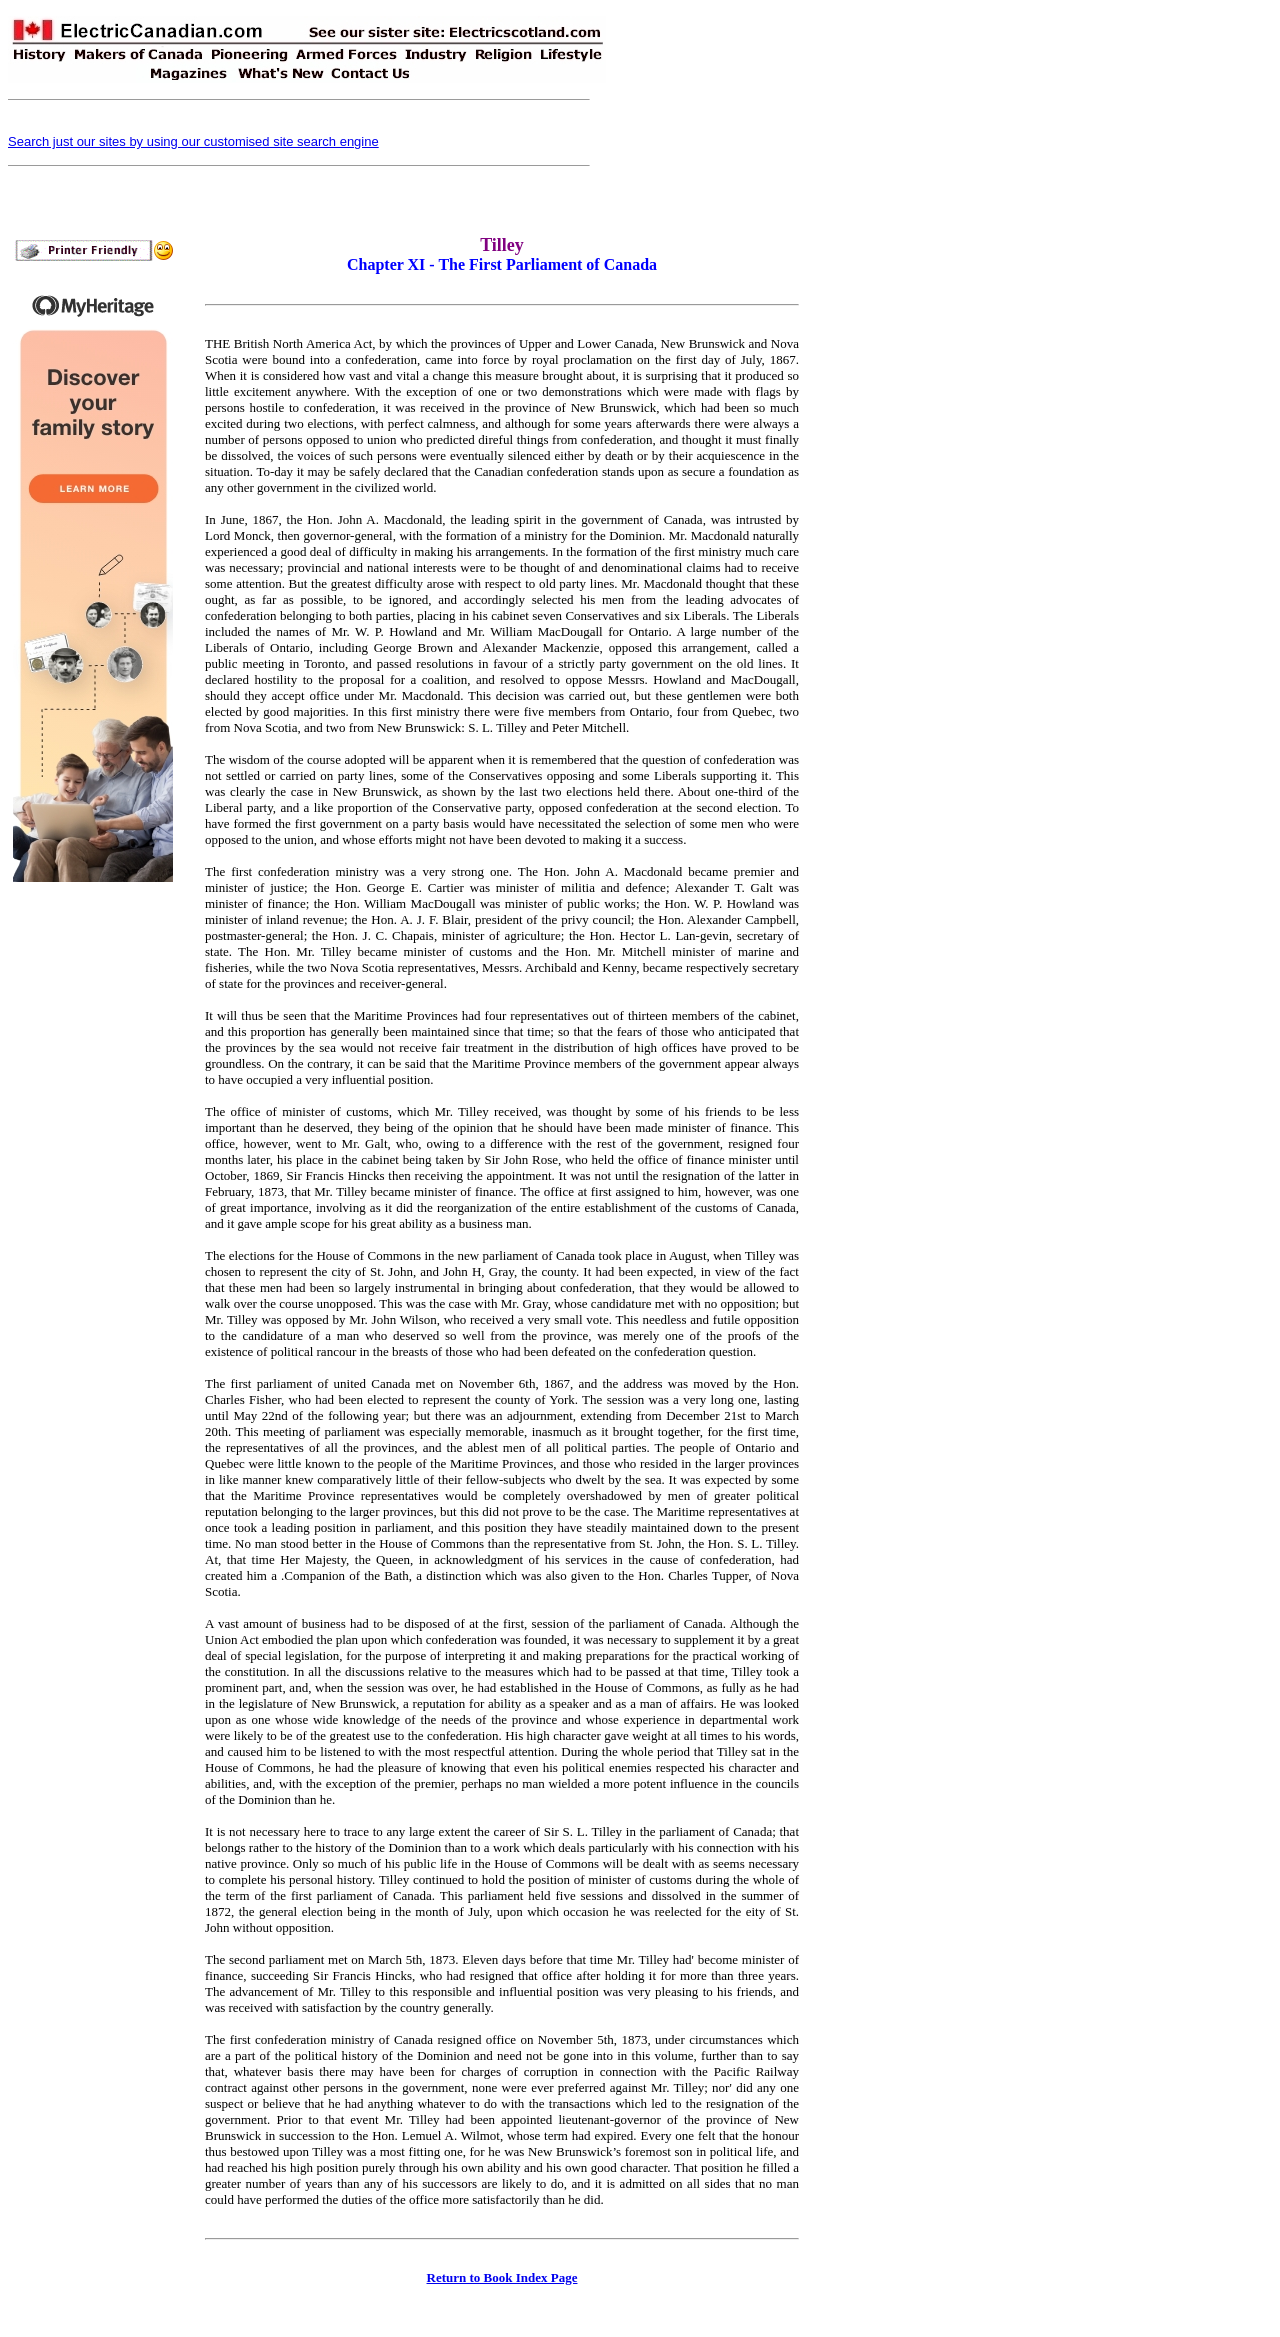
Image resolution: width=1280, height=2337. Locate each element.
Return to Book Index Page (502, 2277)
